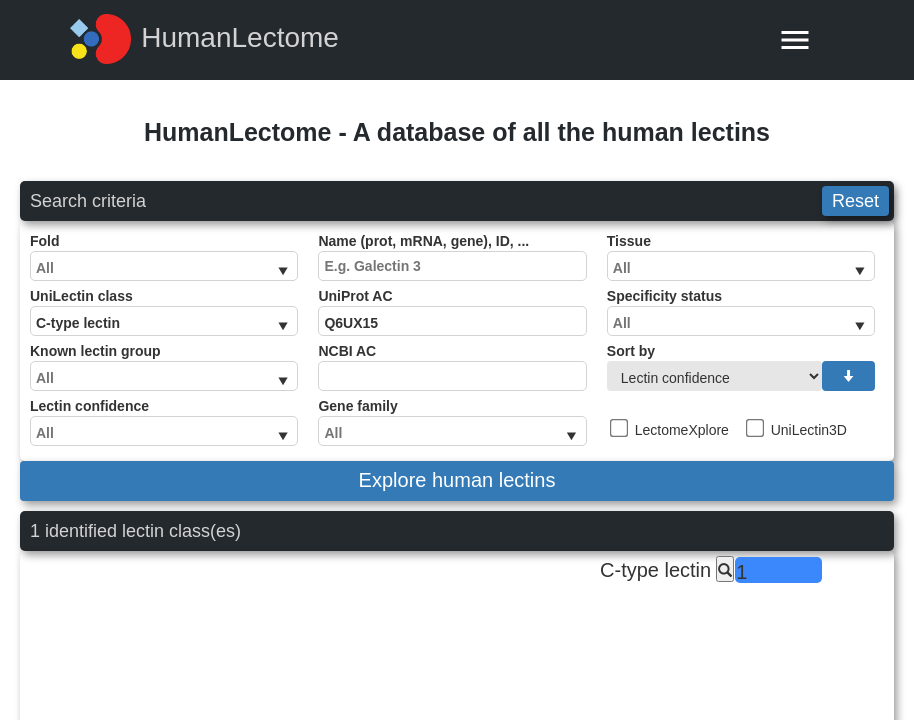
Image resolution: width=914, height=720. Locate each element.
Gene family (452, 422)
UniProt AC (452, 312)
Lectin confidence (164, 422)
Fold (164, 257)
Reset (855, 201)
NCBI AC (452, 367)
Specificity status (741, 312)
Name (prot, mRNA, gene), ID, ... (452, 257)
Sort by (741, 367)
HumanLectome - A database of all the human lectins (457, 132)
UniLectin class (164, 312)
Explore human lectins (457, 480)
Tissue (741, 257)
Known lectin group (164, 367)
